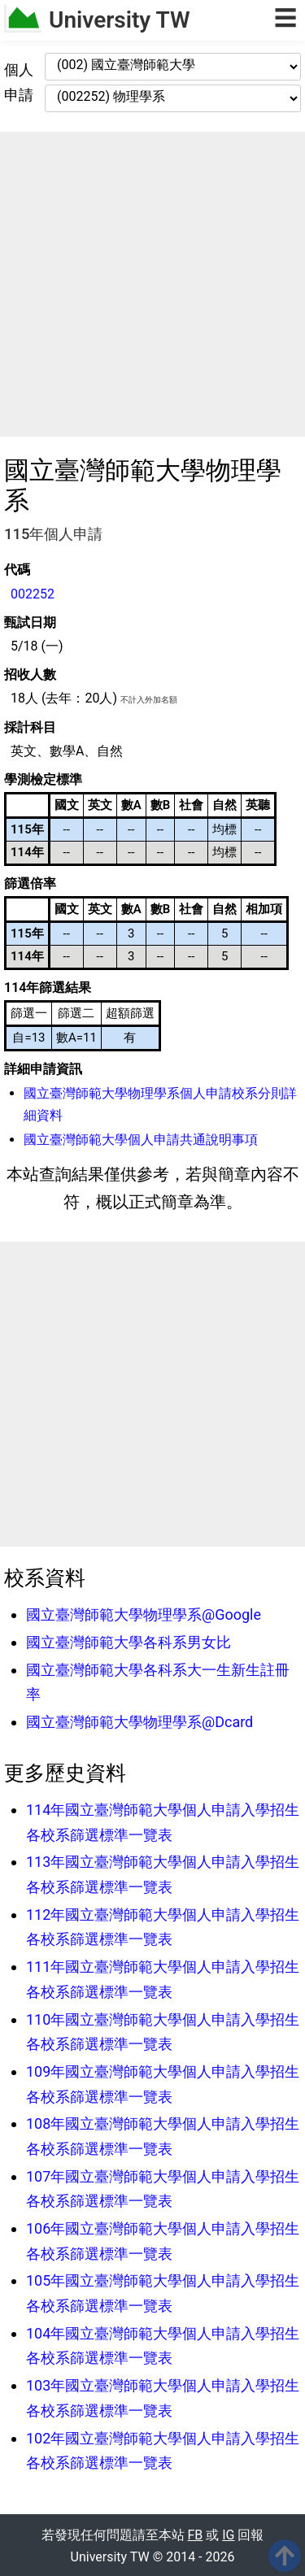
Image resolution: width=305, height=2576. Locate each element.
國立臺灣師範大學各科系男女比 (128, 1642)
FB (195, 2535)
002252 (32, 594)
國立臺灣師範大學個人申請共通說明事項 (141, 1139)
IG (228, 2535)
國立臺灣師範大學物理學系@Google (143, 1614)
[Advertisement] (152, 284)
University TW (119, 20)
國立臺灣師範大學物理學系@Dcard (139, 1721)
